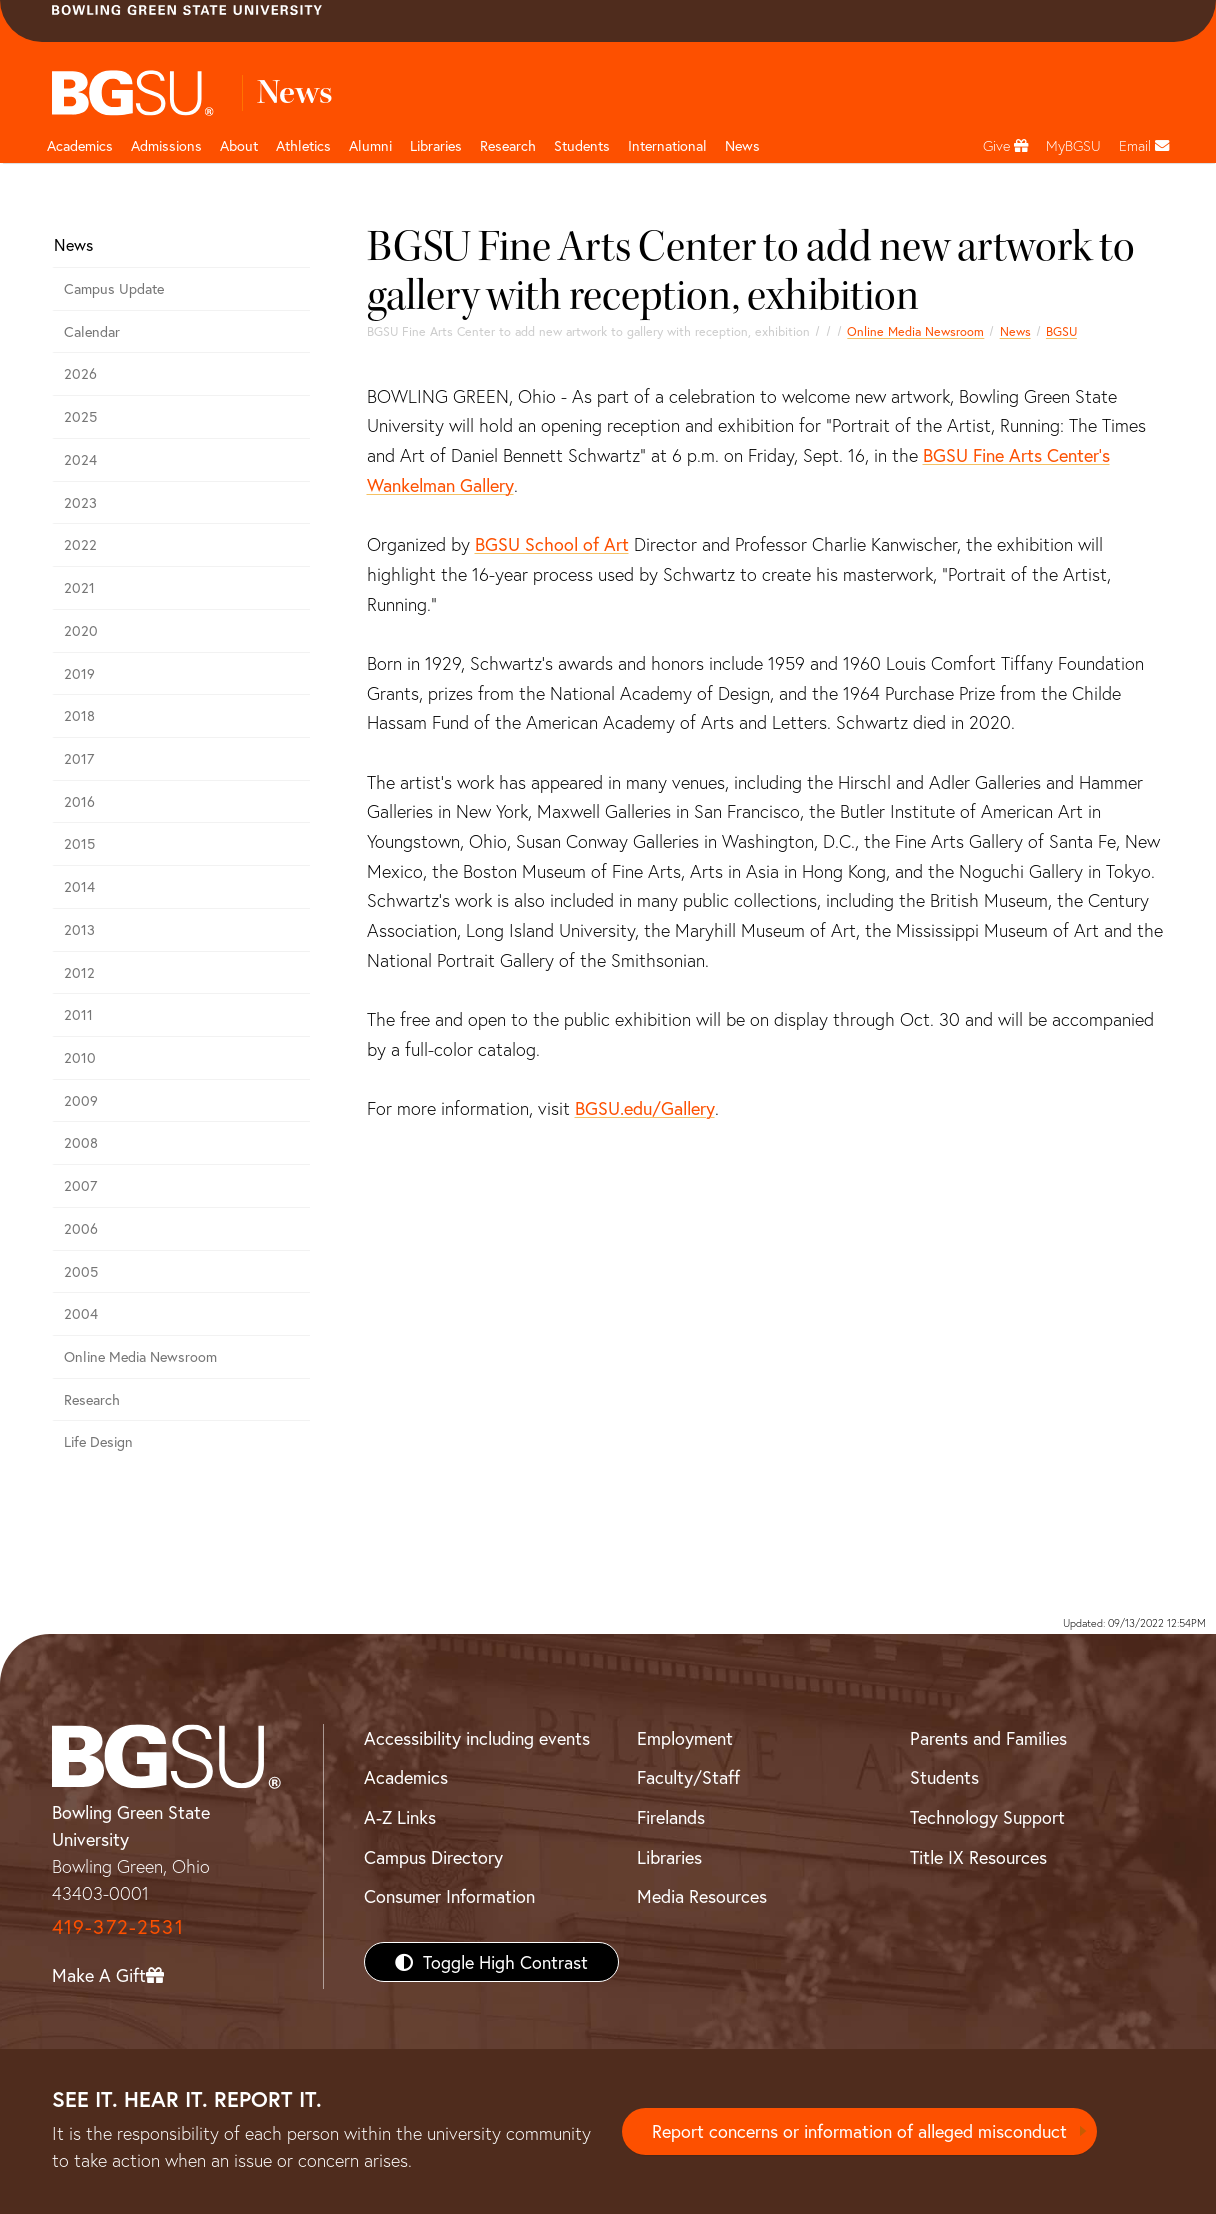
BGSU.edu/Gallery (645, 1108)
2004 (81, 1313)
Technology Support (987, 1817)
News (1015, 331)
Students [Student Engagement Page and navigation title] (582, 145)
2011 (78, 1014)
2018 (79, 715)
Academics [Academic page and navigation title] (80, 145)
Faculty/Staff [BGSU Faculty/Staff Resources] (688, 1777)
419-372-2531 (118, 1926)
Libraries (436, 145)
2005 (81, 1271)
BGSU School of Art (552, 544)
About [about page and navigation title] (239, 145)
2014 (79, 886)
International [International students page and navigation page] (667, 145)
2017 (79, 758)
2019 (79, 673)
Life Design (98, 1441)
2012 (79, 972)
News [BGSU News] (742, 145)
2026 (80, 373)
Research (92, 1399)
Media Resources (702, 1896)
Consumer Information (449, 1896)
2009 (81, 1100)
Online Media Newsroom (915, 331)
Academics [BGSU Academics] (406, 1777)
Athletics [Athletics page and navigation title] (303, 145)
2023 (80, 502)
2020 (81, 630)
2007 (80, 1185)
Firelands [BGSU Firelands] (671, 1817)
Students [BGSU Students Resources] (944, 1777)
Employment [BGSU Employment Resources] (685, 1738)
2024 (80, 459)
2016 (79, 801)
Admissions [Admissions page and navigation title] (166, 145)
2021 (79, 587)
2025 (80, 416)
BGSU (1061, 331)
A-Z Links (400, 1817)
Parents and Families (988, 1738)
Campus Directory (433, 1857)
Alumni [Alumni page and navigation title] (370, 145)
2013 (79, 929)
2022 (80, 544)
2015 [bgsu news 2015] (79, 843)
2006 (81, 1228)
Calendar (92, 331)
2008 (81, 1142)
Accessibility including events (477, 1738)
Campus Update (114, 288)
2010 (80, 1057)
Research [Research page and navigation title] (508, 145)
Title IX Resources (978, 1857)
